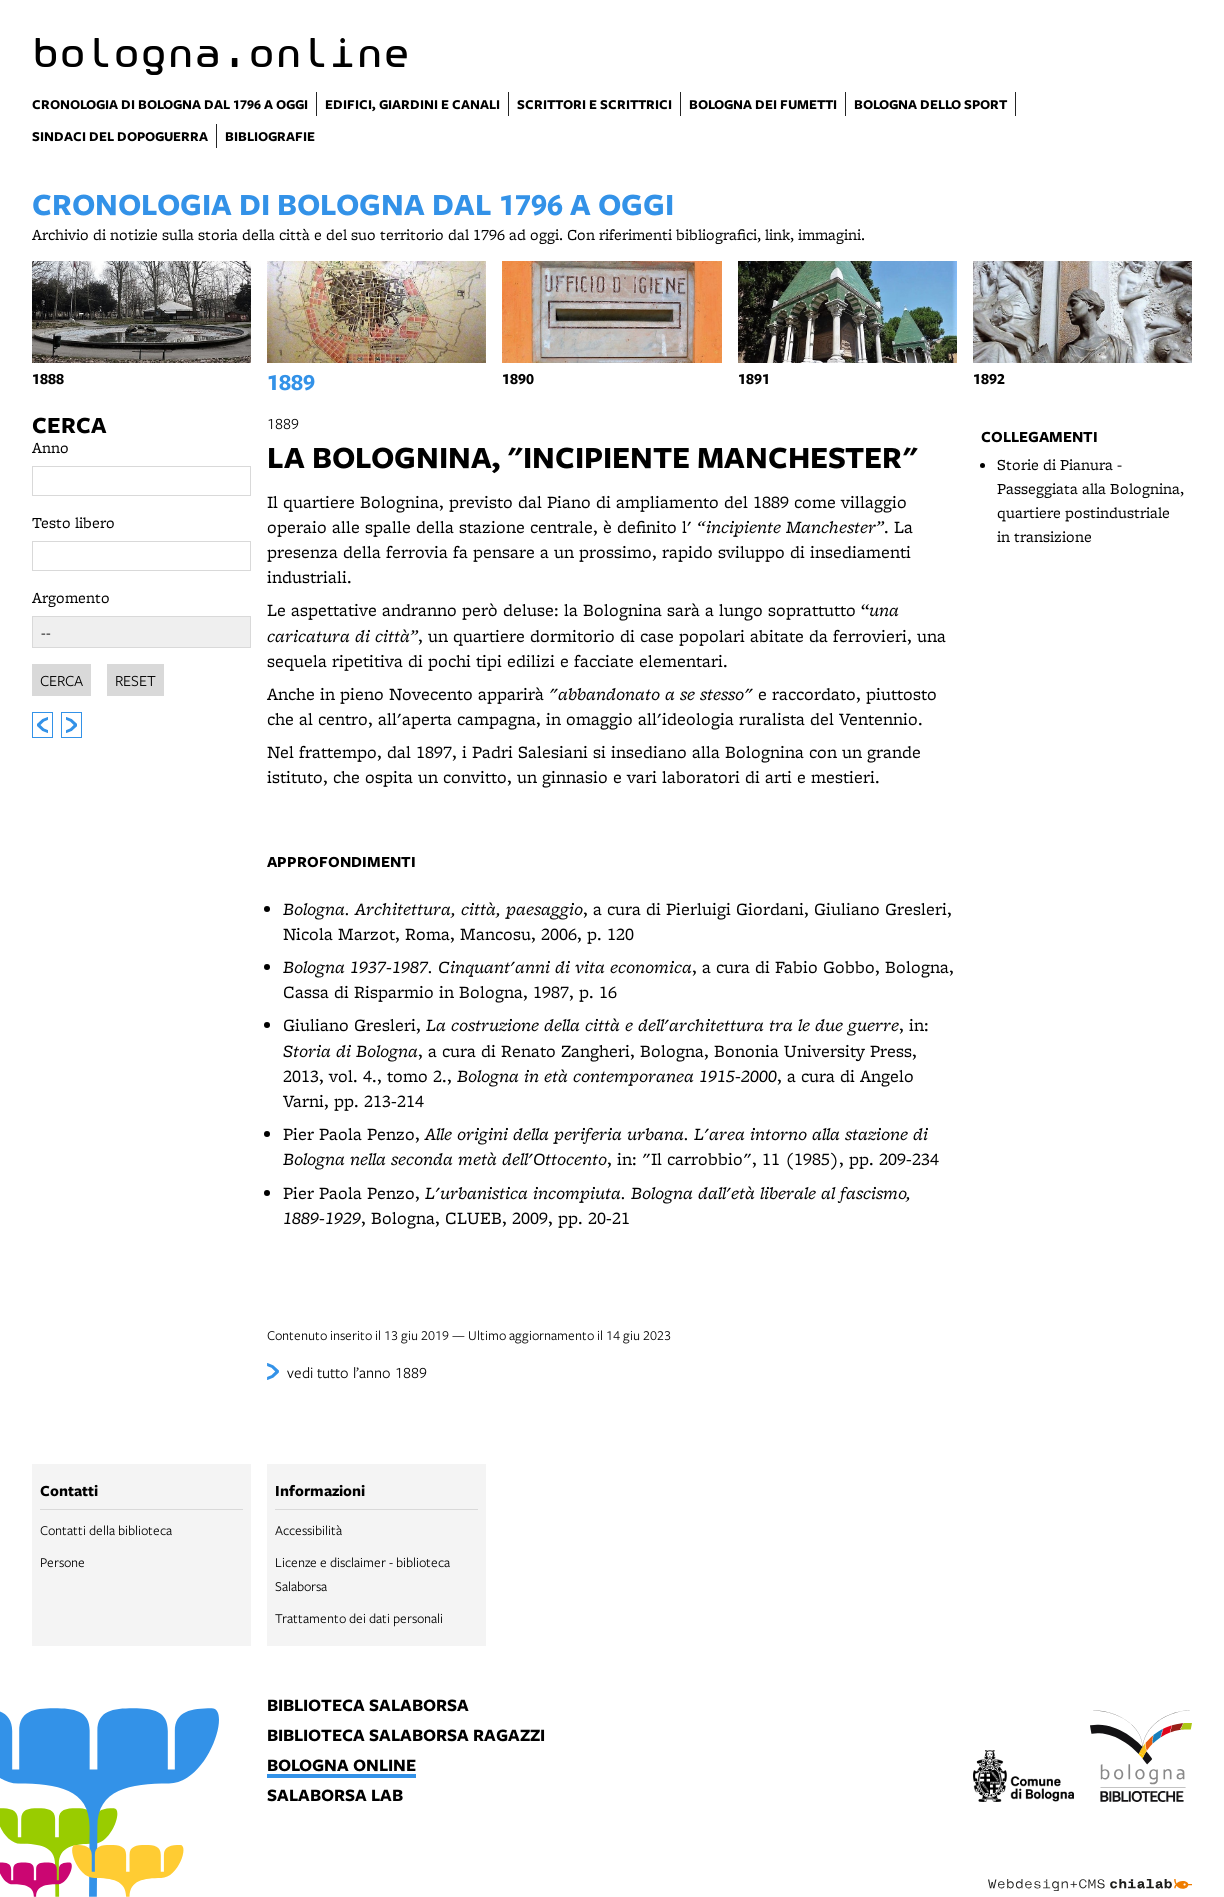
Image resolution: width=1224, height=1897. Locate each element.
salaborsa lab (335, 1796)
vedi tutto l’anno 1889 (357, 1372)
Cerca (69, 425)
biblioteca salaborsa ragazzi (406, 1736)
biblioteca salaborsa (368, 1706)
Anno (50, 447)
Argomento (71, 597)
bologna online (341, 1766)
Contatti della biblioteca (106, 1530)
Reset (135, 680)
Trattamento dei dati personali (359, 1618)
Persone (62, 1562)
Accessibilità (308, 1530)
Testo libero (73, 522)
